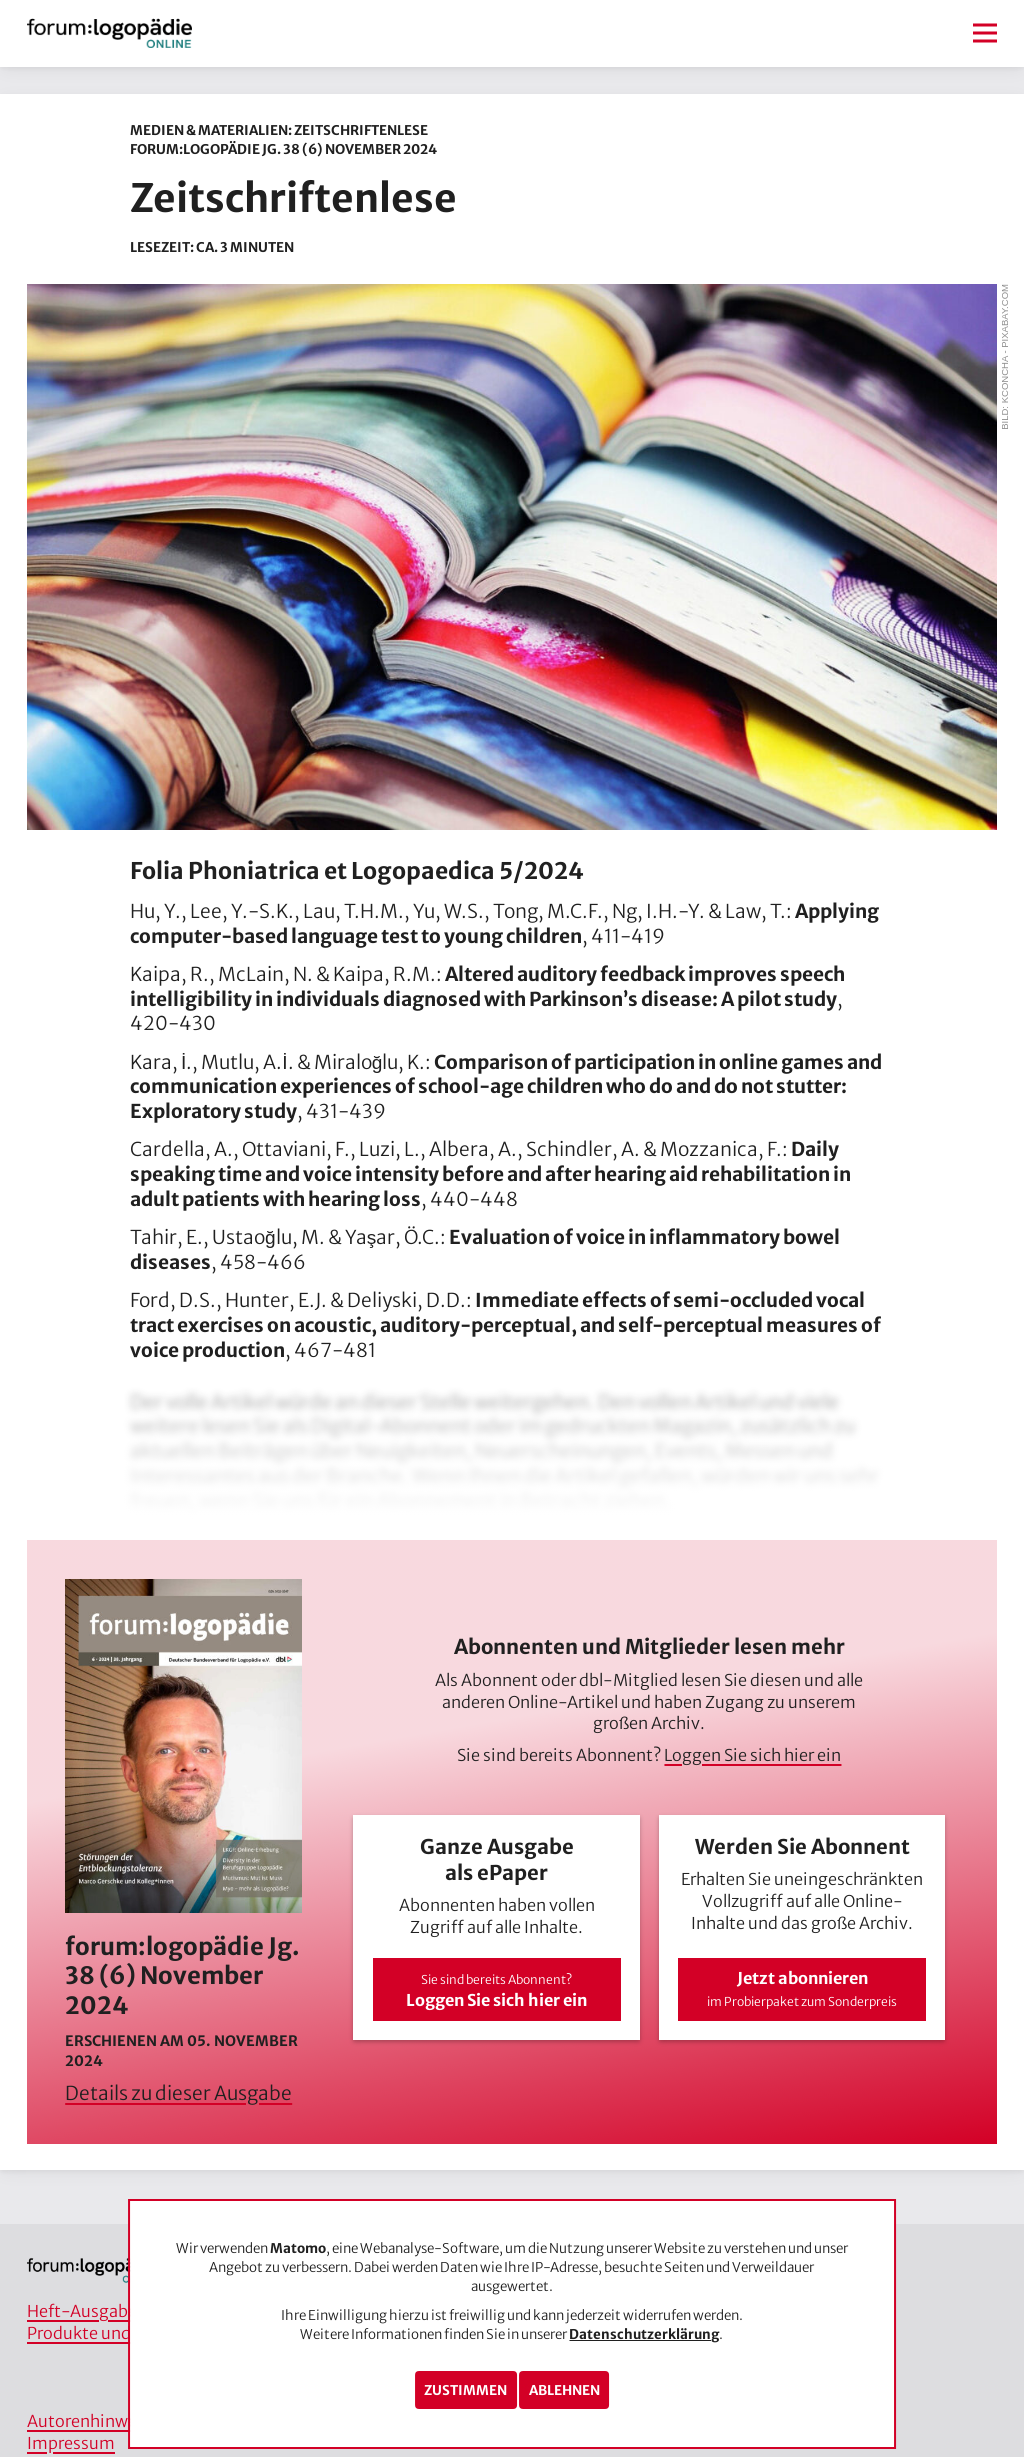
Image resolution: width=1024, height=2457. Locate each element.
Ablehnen (564, 2390)
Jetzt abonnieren (802, 1988)
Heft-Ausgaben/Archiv (114, 2311)
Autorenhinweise (93, 2421)
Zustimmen (465, 2390)
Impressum (71, 2443)
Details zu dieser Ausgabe (178, 2093)
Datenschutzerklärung (644, 2334)
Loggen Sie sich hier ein (752, 1755)
